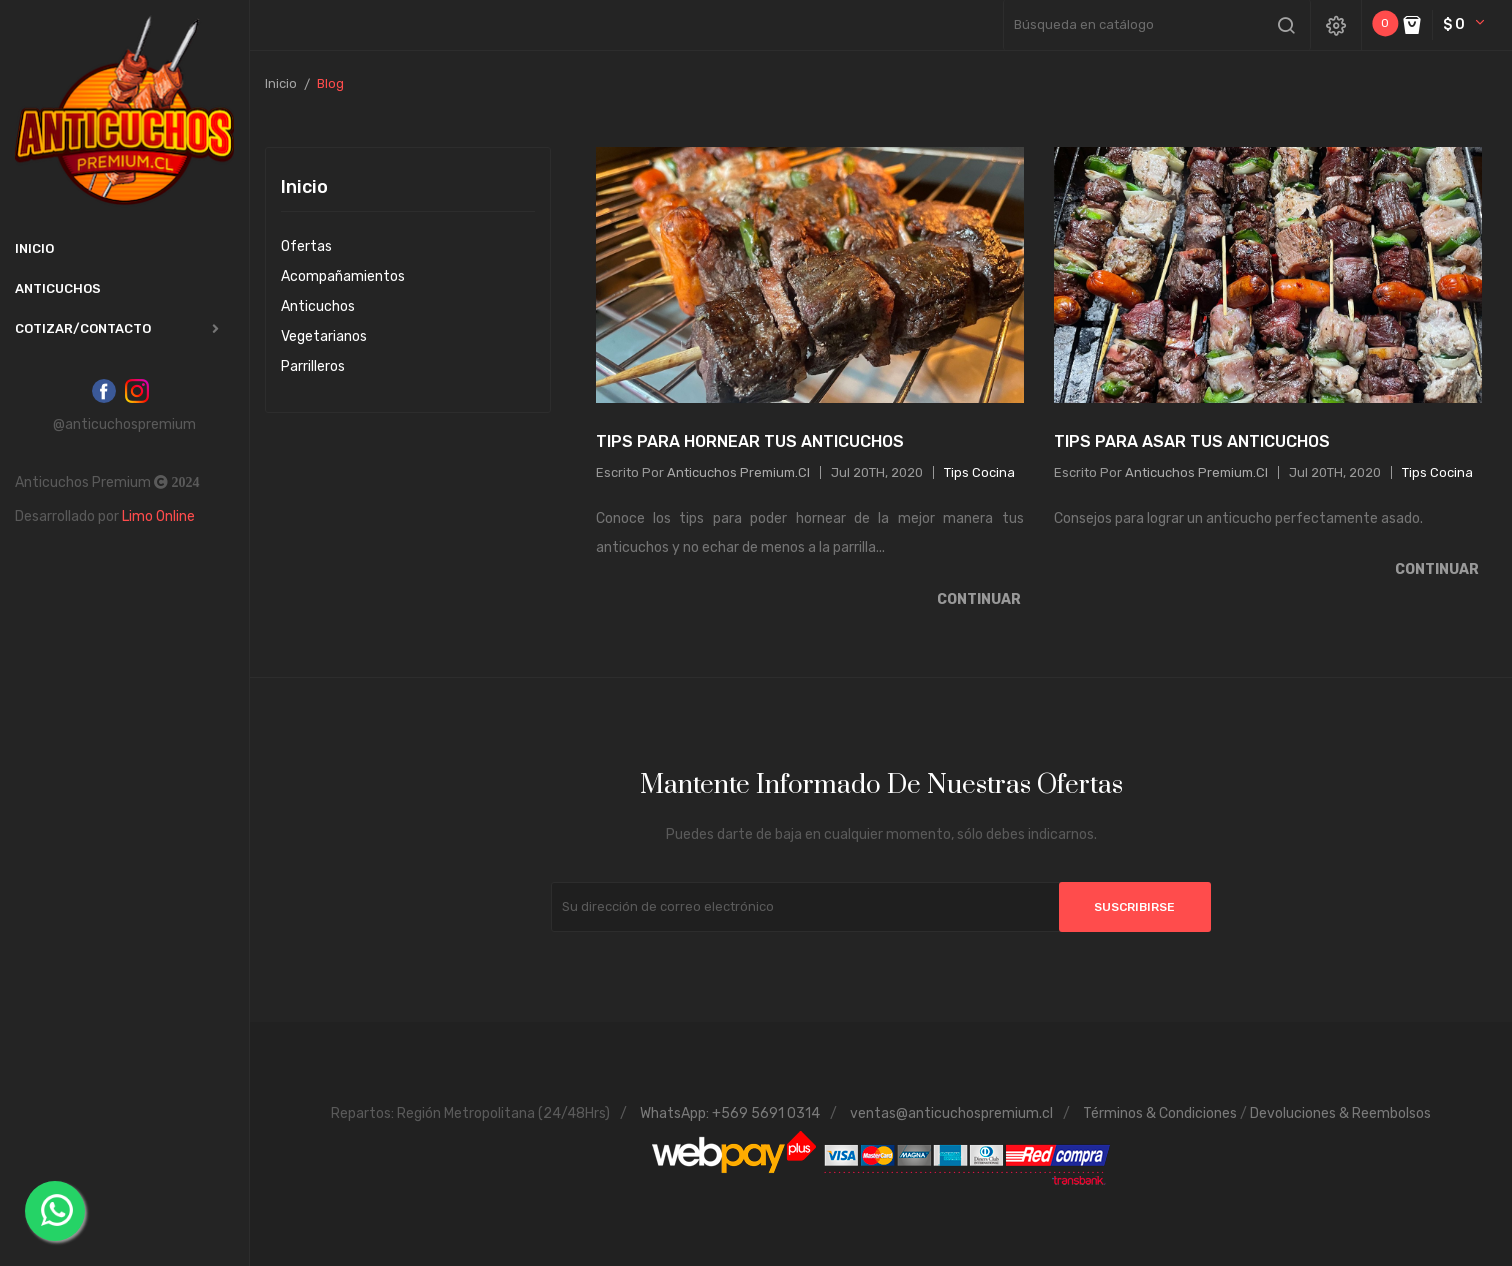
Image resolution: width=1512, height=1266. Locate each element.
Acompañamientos (343, 276)
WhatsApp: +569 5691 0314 (730, 1113)
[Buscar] (1157, 25)
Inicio (304, 188)
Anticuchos (318, 306)
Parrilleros (313, 366)
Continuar (980, 599)
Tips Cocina (979, 472)
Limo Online (158, 516)
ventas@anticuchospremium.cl (951, 1113)
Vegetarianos (324, 336)
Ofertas (306, 246)
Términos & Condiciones (1160, 1113)
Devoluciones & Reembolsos (1340, 1113)
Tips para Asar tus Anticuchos (1192, 441)
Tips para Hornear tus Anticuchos (750, 441)
